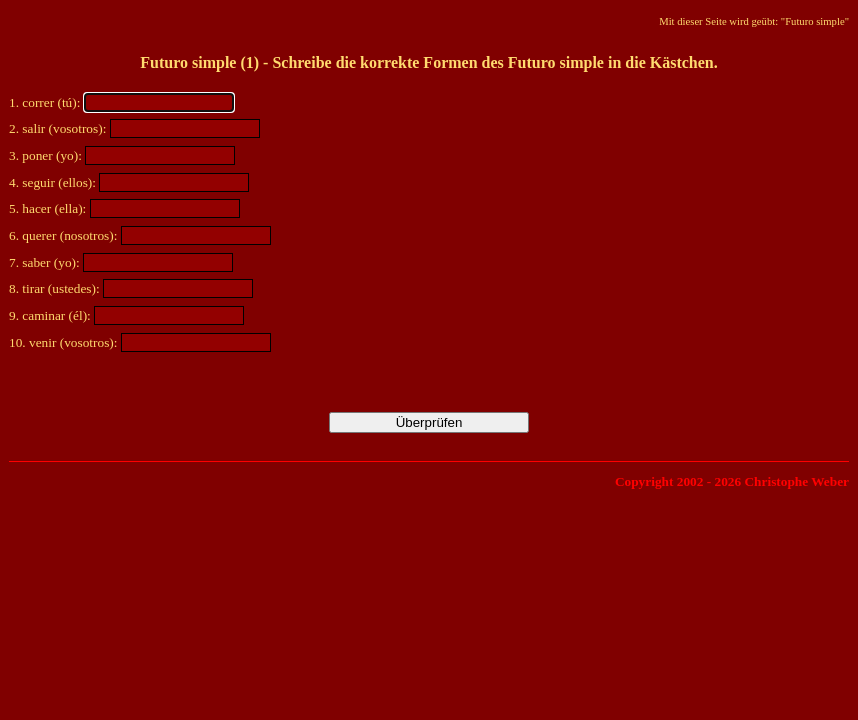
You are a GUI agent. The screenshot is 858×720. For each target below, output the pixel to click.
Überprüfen (429, 422)
